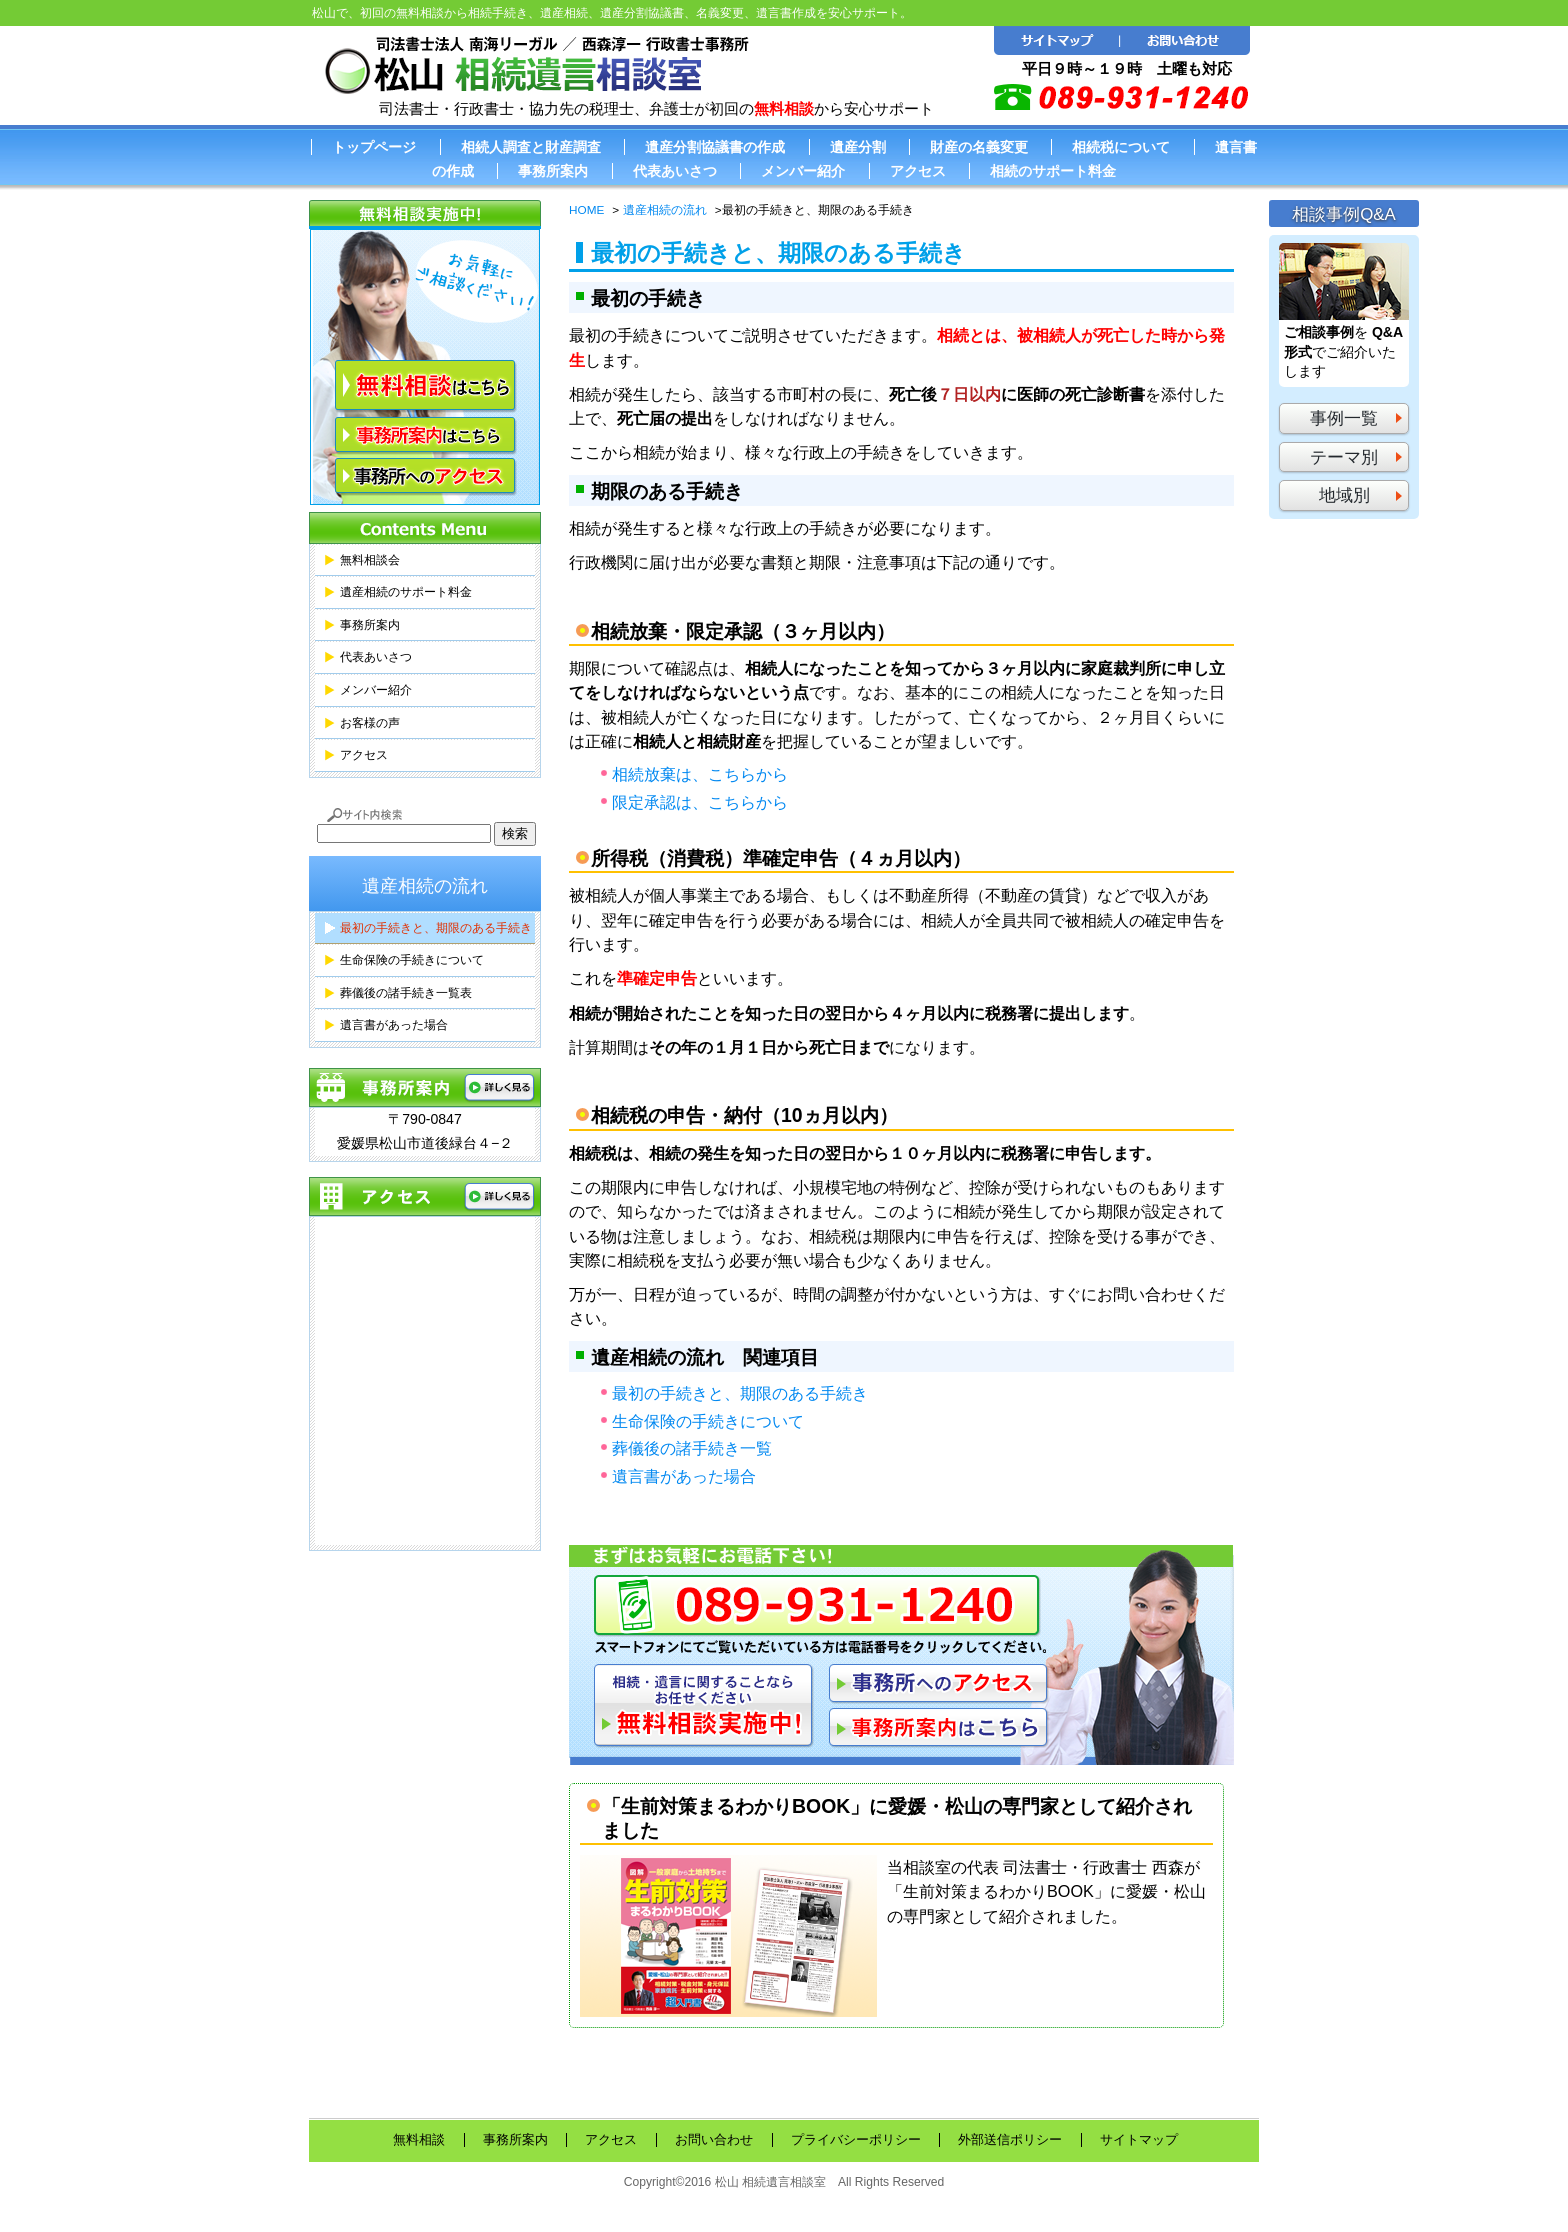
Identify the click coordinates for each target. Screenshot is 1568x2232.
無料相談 (419, 2140)
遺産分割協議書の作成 (715, 147)
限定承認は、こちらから (700, 802)
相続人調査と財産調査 (531, 147)
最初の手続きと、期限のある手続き (740, 1393)
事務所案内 (553, 171)
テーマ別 (1344, 457)
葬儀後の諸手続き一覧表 (406, 993)
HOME (586, 209)
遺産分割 (858, 147)
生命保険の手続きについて (708, 1421)
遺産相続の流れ (665, 209)
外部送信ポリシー (1010, 2140)
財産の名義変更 (979, 147)
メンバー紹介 (803, 171)
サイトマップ (1139, 2140)
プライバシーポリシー (856, 2140)
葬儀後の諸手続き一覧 (692, 1448)
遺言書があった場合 (684, 1476)
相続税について (1121, 147)
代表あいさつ (675, 171)
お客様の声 (370, 723)
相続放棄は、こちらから (700, 774)
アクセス (918, 171)
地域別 (1344, 495)
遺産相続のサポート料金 (406, 592)
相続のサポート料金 (1053, 171)
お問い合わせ (714, 2140)
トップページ (374, 147)
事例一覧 (1344, 418)
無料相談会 (370, 560)
